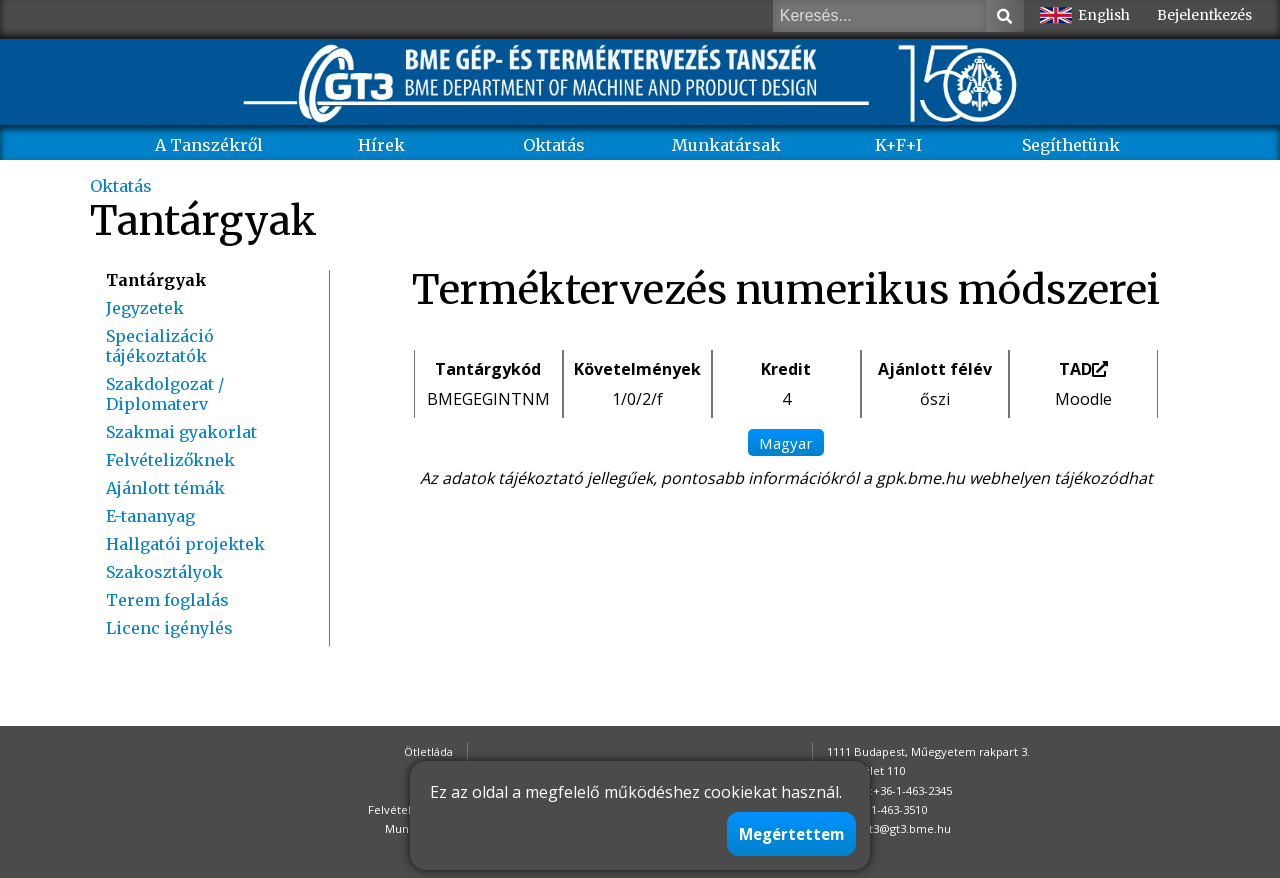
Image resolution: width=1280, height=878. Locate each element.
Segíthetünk (1071, 145)
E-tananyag (150, 516)
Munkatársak (726, 145)
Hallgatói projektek (185, 544)
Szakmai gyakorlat (181, 432)
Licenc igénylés (169, 628)
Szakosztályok (164, 572)
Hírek (381, 145)
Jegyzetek (145, 308)
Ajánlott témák (165, 488)
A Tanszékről (209, 145)
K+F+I (898, 145)
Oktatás (554, 145)
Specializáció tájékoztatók (160, 346)
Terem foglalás (167, 600)
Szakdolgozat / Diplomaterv (165, 394)
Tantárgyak (156, 280)
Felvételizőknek (170, 460)
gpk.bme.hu (920, 478)
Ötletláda (428, 751)
